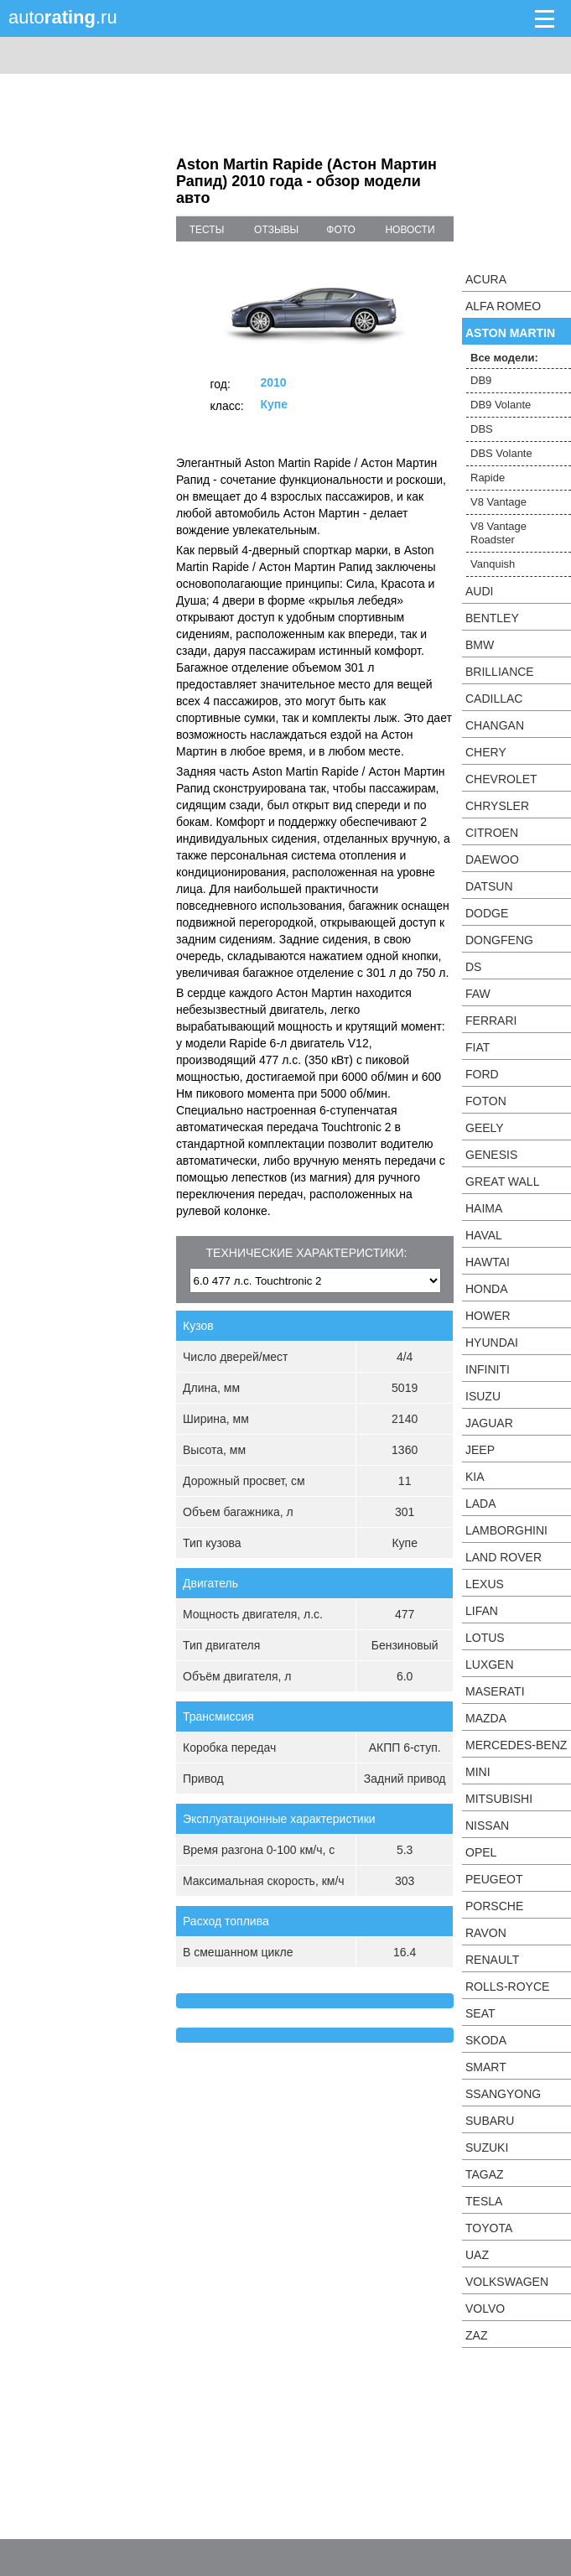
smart (485, 2067)
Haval (483, 1235)
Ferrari (490, 1020)
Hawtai (487, 1262)
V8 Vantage (498, 502)
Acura (485, 279)
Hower (488, 1315)
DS (473, 967)
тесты (207, 230)
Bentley (492, 618)
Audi (479, 591)
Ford (482, 1074)
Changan (494, 725)
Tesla (483, 2201)
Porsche (494, 1906)
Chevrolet (501, 779)
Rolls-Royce (507, 1986)
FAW (478, 993)
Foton (485, 1101)
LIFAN (481, 1611)
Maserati (495, 1691)
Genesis (491, 1154)
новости (409, 230)
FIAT (477, 1047)
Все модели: (504, 357)
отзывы (276, 230)
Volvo (485, 2308)
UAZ (477, 2255)
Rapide (487, 477)
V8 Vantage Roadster (498, 533)
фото (341, 230)
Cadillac (493, 698)
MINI (478, 1772)
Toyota (488, 2228)
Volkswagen (506, 2281)
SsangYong (503, 2094)
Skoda (485, 2040)
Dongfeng (499, 940)
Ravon (485, 1933)
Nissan (487, 1825)
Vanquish (492, 564)
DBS (481, 429)
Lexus (484, 1584)
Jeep (480, 1450)
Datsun (489, 886)
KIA (475, 1476)
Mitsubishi (498, 1798)
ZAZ (476, 2335)
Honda (486, 1289)
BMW (479, 645)
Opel (480, 1852)
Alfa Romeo (503, 306)
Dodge (486, 913)
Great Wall (502, 1181)
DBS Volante (501, 453)
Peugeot (493, 1879)
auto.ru (62, 17)
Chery (485, 752)
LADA (480, 1503)
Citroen (491, 832)
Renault (492, 1959)
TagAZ (484, 2174)
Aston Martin (510, 333)
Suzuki (486, 2147)
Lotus (485, 1637)
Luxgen (489, 1664)
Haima (483, 1208)
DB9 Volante (500, 404)
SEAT (480, 2013)
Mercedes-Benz (516, 1745)
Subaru (489, 2120)
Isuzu (483, 1396)
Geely (484, 1128)
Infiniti (487, 1369)
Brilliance (499, 671)
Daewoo (492, 859)
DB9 (480, 380)
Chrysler (497, 806)
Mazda (485, 1718)
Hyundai (491, 1342)
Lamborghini (506, 1530)
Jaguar (489, 1423)
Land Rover (503, 1557)
